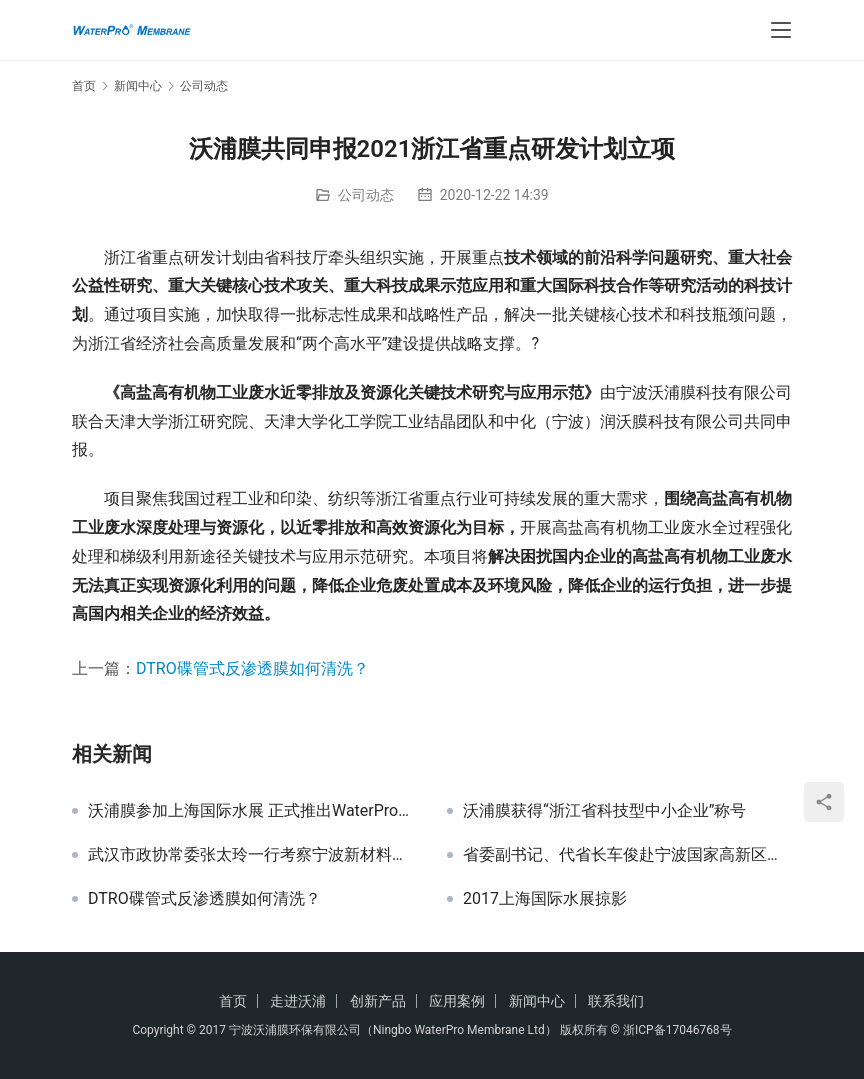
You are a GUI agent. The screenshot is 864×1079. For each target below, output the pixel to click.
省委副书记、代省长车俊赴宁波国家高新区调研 (627, 855)
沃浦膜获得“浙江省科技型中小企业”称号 (604, 811)
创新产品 (378, 1001)
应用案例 (457, 1001)
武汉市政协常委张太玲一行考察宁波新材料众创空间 (252, 855)
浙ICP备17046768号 (677, 1030)
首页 (84, 86)
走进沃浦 (298, 1001)
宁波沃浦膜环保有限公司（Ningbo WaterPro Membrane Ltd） (393, 1030)
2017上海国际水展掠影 (545, 899)
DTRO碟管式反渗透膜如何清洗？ (252, 668)
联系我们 (616, 1001)
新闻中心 (537, 1001)
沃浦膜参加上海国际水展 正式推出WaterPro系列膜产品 (252, 811)
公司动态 (366, 195)
